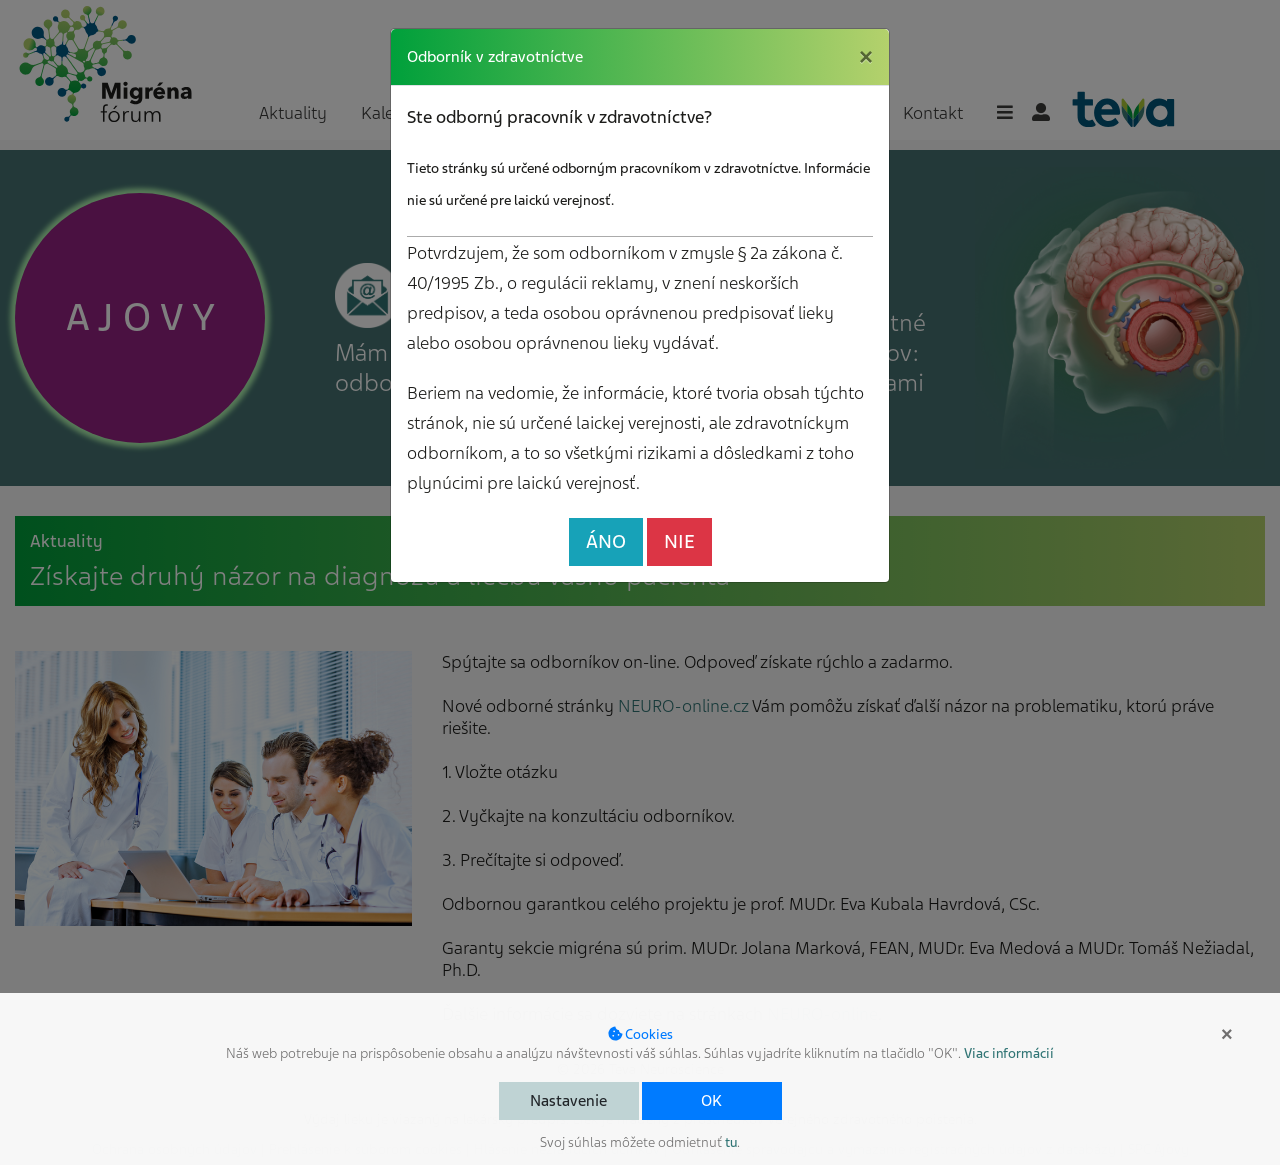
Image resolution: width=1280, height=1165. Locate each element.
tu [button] (731, 1142)
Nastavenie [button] (568, 1101)
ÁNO (606, 541)
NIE (679, 541)
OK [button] (711, 1101)
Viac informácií (1009, 1053)
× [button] (1227, 1034)
